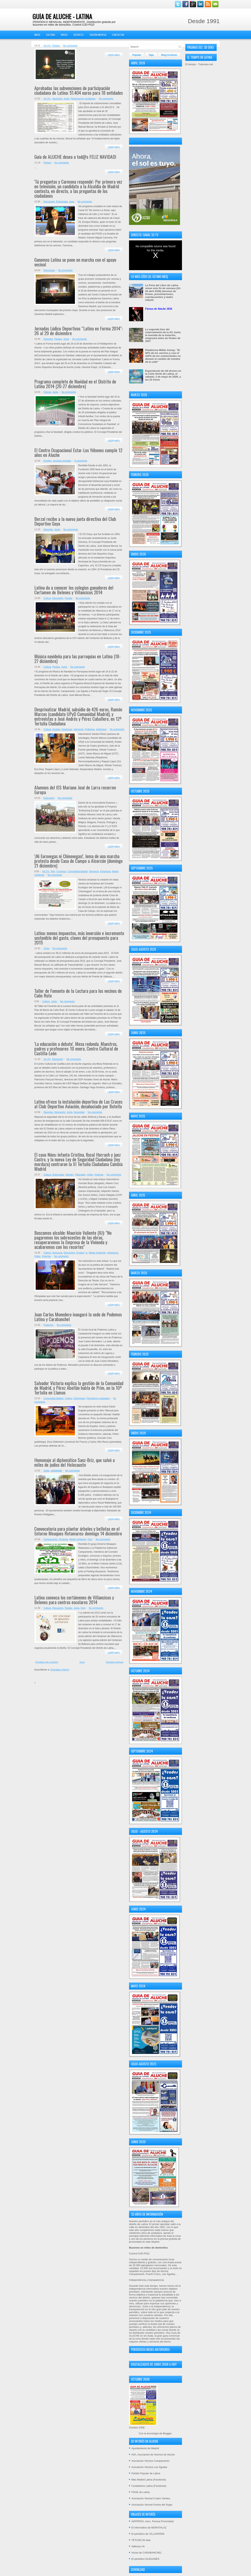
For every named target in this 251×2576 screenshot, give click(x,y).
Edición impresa (98, 34)
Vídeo (90, 1174)
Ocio (90, 1539)
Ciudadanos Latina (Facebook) (148, 2485)
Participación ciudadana (82, 98)
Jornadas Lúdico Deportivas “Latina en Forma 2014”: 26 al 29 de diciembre (78, 330)
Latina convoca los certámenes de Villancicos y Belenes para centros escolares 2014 (74, 1599)
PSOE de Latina (140, 2492)
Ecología (63, 1539)
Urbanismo (112, 1252)
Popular (136, 55)
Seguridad (79, 1112)
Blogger (167, 2433)
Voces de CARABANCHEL (146, 2552)
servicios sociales (62, 460)
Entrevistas (62, 201)
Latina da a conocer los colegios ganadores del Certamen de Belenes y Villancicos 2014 (73, 589)
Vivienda (98, 1174)
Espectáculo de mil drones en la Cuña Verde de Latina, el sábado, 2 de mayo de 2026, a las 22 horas (163, 375)
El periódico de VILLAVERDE (148, 2533)
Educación (57, 598)
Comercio (61, 871)
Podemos (90, 729)
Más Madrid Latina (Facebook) (148, 2479)
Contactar (118, 34)
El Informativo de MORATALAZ (148, 2527)
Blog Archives (169, 55)
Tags (151, 55)
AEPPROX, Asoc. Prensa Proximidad (152, 2521)
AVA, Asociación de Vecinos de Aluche (153, 2454)
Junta (66, 98)
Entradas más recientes (46, 1662)
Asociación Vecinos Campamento (150, 2460)
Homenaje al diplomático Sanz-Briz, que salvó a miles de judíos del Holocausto (74, 1462)
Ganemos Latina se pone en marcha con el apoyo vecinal (75, 262)
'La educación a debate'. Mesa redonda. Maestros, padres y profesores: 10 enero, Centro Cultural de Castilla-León (76, 1048)
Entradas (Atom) (59, 1669)
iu (86, 1252)
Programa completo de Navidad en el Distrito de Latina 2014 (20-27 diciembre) (75, 383)
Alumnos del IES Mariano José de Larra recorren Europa (75, 789)
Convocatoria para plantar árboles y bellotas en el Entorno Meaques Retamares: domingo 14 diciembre (78, 1531)
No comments (70, 45)
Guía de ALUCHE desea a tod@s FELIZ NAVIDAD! (75, 156)
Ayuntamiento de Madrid (145, 2448)
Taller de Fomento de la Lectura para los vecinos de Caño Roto (78, 993)
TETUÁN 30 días (141, 2540)
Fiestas (56, 45)
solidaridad (56, 1470)
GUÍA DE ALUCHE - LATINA (62, 16)
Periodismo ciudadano (98, 1398)
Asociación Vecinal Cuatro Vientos (150, 2498)
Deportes (79, 34)
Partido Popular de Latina (145, 2473)
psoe (71, 201)
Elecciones (49, 201)
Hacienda (57, 98)
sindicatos (101, 729)
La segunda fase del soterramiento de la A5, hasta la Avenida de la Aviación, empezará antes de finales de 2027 (163, 335)
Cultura (50, 34)
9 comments (80, 460)
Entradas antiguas (114, 1662)
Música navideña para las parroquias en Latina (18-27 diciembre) (77, 658)
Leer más (114, 55)
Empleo (48, 460)
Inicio (37, 34)
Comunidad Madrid (78, 871)
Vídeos (64, 34)
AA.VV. (47, 45)
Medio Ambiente (97, 1252)
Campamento (51, 1539)
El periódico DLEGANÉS (145, 2558)
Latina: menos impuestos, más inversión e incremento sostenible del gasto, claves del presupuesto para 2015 (79, 938)
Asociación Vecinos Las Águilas (149, 2467)
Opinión (69, 1174)
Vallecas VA (138, 2546)
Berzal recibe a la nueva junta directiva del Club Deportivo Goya (75, 521)
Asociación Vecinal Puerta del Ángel (151, 2504)
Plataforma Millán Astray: (163, 356)
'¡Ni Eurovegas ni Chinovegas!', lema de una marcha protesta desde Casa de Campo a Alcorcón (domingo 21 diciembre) (78, 861)
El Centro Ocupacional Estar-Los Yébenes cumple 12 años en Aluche (78, 452)
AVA (53, 871)
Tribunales (80, 1174)
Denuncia (94, 871)
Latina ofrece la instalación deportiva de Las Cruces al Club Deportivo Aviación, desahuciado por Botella (78, 1104)
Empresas (67, 729)
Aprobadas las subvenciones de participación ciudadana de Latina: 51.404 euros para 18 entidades (78, 90)
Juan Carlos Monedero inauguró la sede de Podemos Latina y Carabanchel (78, 1316)
